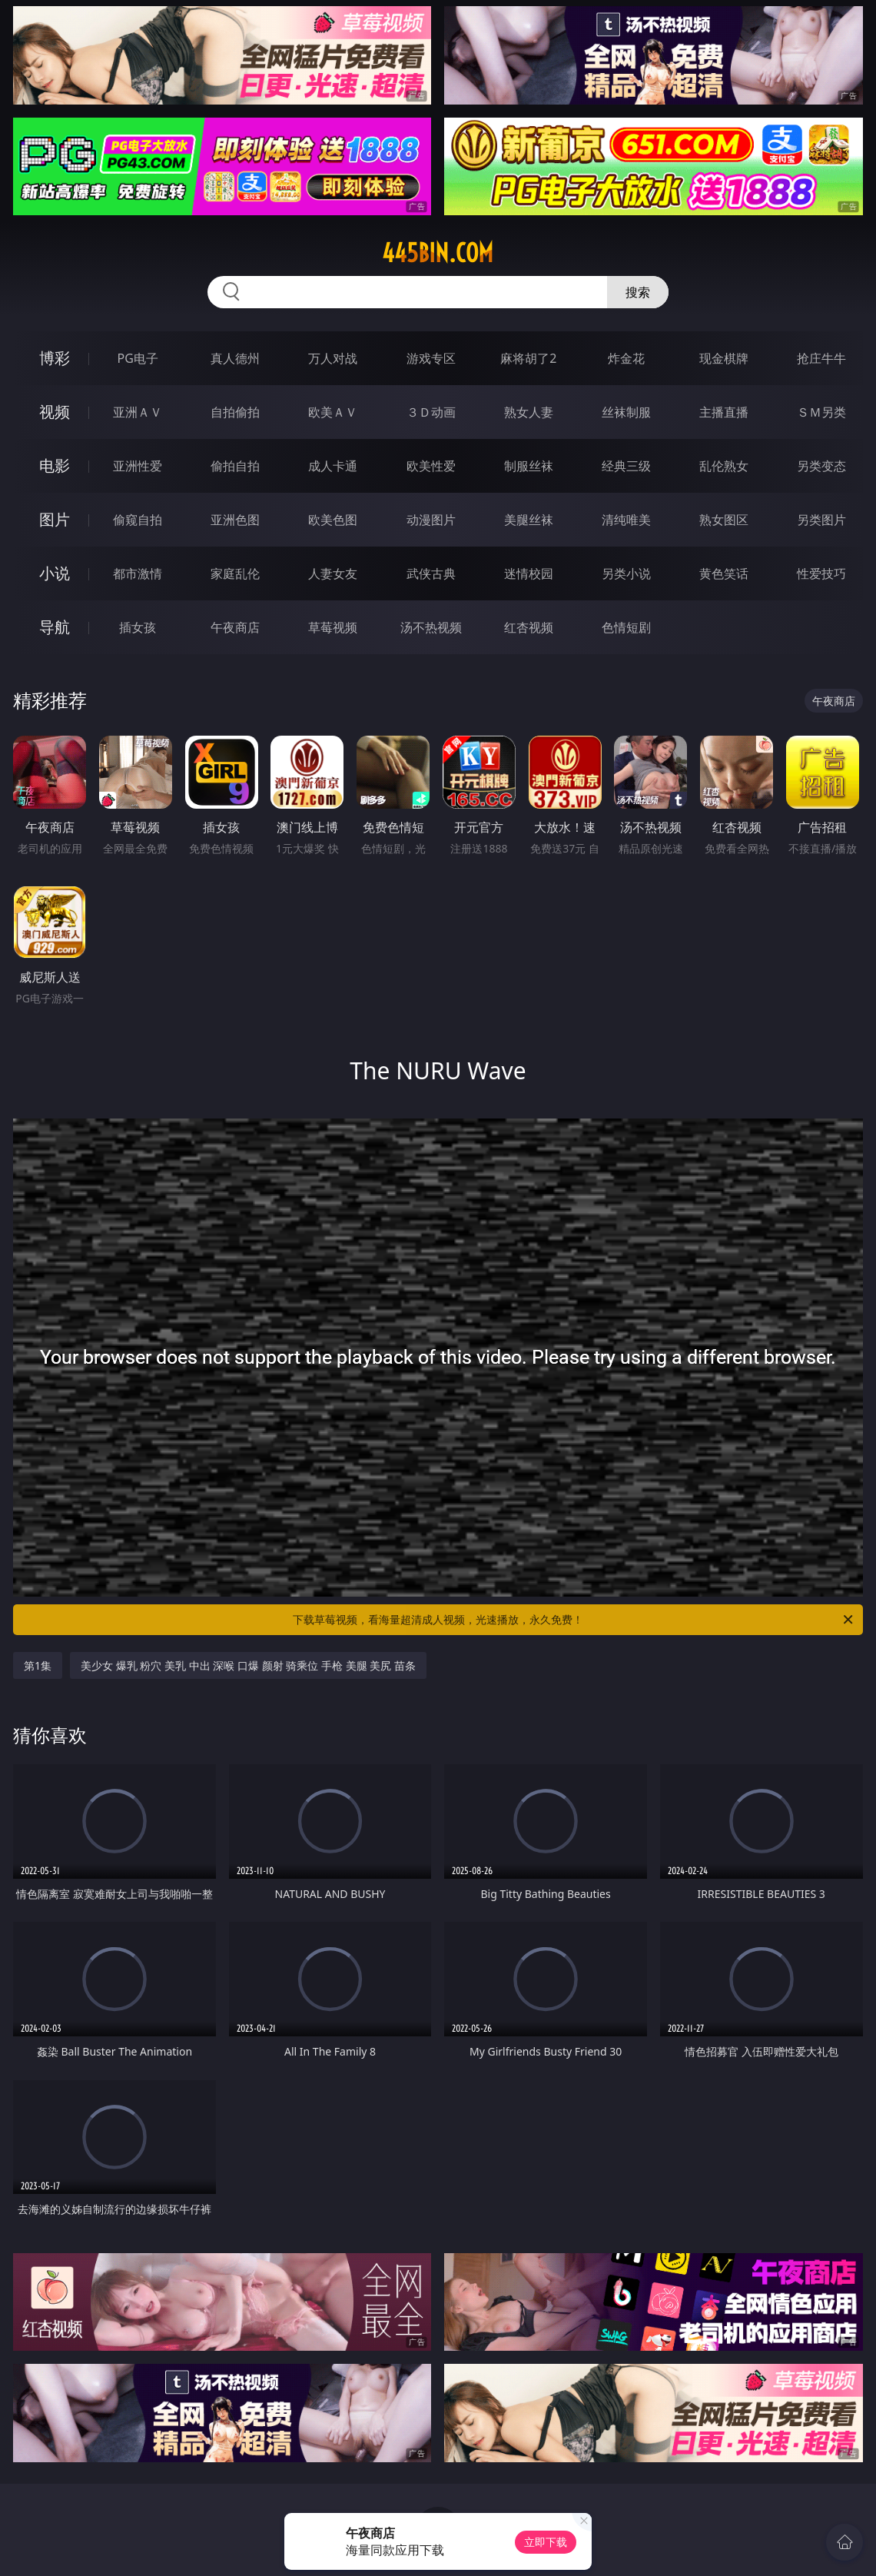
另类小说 (626, 573)
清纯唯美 (626, 519)
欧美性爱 (431, 465)
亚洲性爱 (137, 465)
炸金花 (626, 358)
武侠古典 (431, 573)
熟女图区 (723, 519)
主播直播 (723, 412)
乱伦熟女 (723, 465)
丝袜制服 (626, 412)
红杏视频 (528, 627)
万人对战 (332, 358)
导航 (54, 627)
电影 (54, 465)
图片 (54, 519)
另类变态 (821, 465)
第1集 (37, 1665)
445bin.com (437, 253)
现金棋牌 (723, 358)
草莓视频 (332, 627)
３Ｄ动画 (431, 412)
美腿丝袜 (528, 519)
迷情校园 (528, 573)
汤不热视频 (431, 627)
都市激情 (137, 573)
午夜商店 (235, 627)
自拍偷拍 (235, 412)
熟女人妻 (528, 412)
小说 (54, 573)
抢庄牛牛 (821, 358)
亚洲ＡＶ (137, 412)
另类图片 (821, 519)
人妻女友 (332, 573)
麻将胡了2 (528, 358)
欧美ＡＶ (332, 412)
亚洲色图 (235, 519)
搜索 (637, 292)
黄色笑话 (723, 573)
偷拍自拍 (235, 465)
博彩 (54, 357)
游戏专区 (431, 358)
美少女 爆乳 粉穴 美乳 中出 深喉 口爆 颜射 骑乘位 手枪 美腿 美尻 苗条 (248, 1665)
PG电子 (137, 358)
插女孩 (137, 627)
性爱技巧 (821, 573)
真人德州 (235, 358)
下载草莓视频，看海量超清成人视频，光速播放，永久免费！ (574, 1619)
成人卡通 (332, 465)
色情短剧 (626, 627)
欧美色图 (332, 519)
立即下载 (545, 2541)
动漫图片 (431, 519)
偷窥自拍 (137, 519)
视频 (54, 411)
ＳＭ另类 (821, 412)
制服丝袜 (528, 465)
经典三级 (626, 465)
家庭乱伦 (235, 573)
